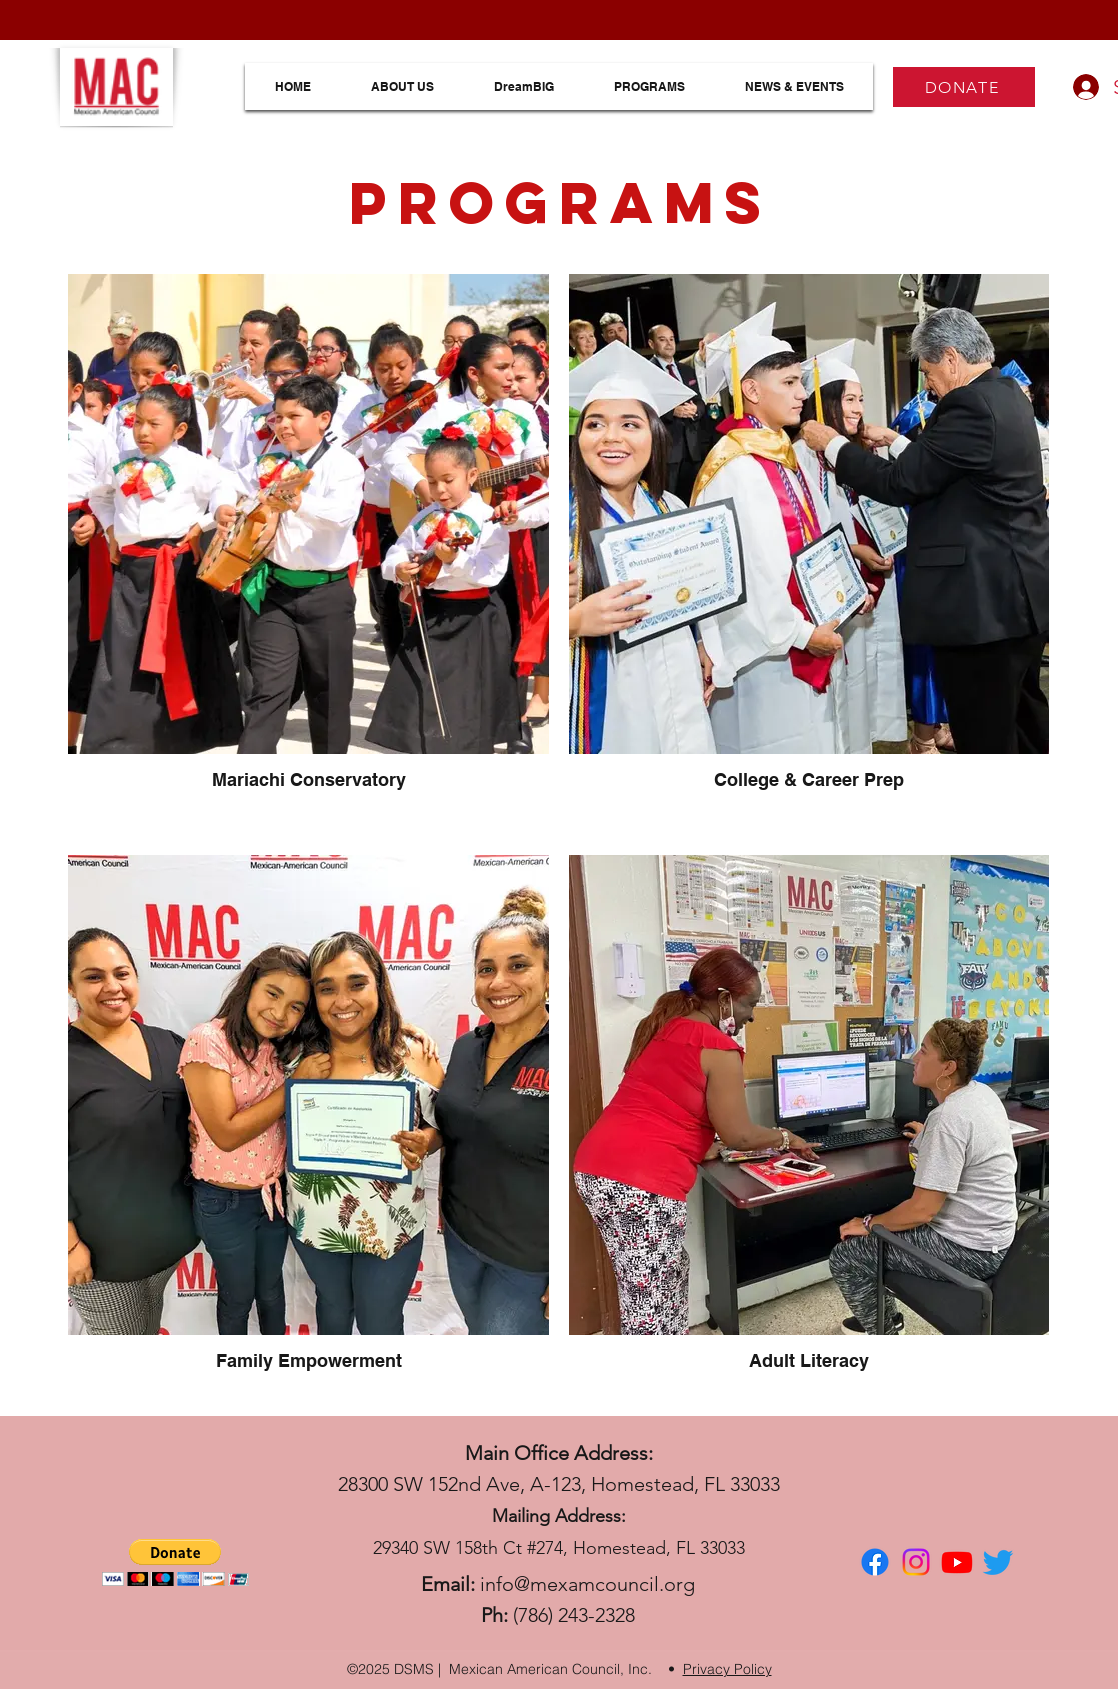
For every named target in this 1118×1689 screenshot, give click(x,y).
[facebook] (875, 1562)
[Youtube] (957, 1562)
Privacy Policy (727, 1669)
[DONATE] (964, 87)
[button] (175, 1562)
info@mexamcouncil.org (587, 1584)
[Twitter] (998, 1562)
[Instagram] (916, 1562)
